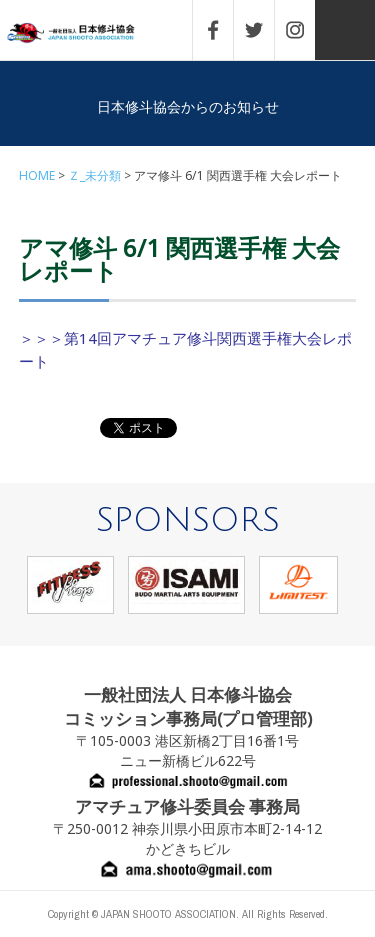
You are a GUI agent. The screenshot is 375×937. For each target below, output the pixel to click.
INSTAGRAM (305, 30)
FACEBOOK (223, 30)
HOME (37, 175)
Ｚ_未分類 (94, 175)
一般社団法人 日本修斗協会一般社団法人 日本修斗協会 (85, 33)
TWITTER (264, 30)
